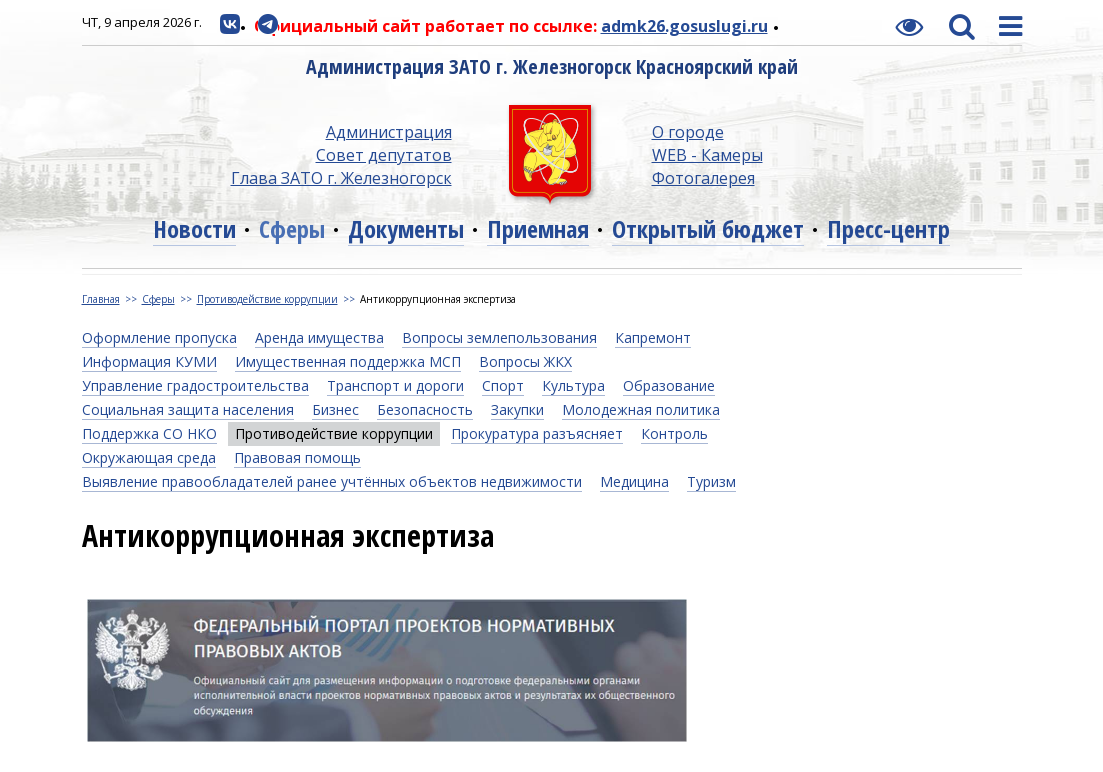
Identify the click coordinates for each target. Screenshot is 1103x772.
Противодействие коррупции (267, 299)
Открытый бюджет (708, 228)
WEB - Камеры (707, 155)
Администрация (389, 132)
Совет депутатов (384, 155)
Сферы (292, 228)
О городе (688, 132)
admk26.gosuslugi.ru (684, 26)
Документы (406, 228)
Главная (101, 299)
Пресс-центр (888, 228)
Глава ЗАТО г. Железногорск (341, 178)
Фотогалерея (703, 178)
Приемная (538, 228)
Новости (194, 228)
